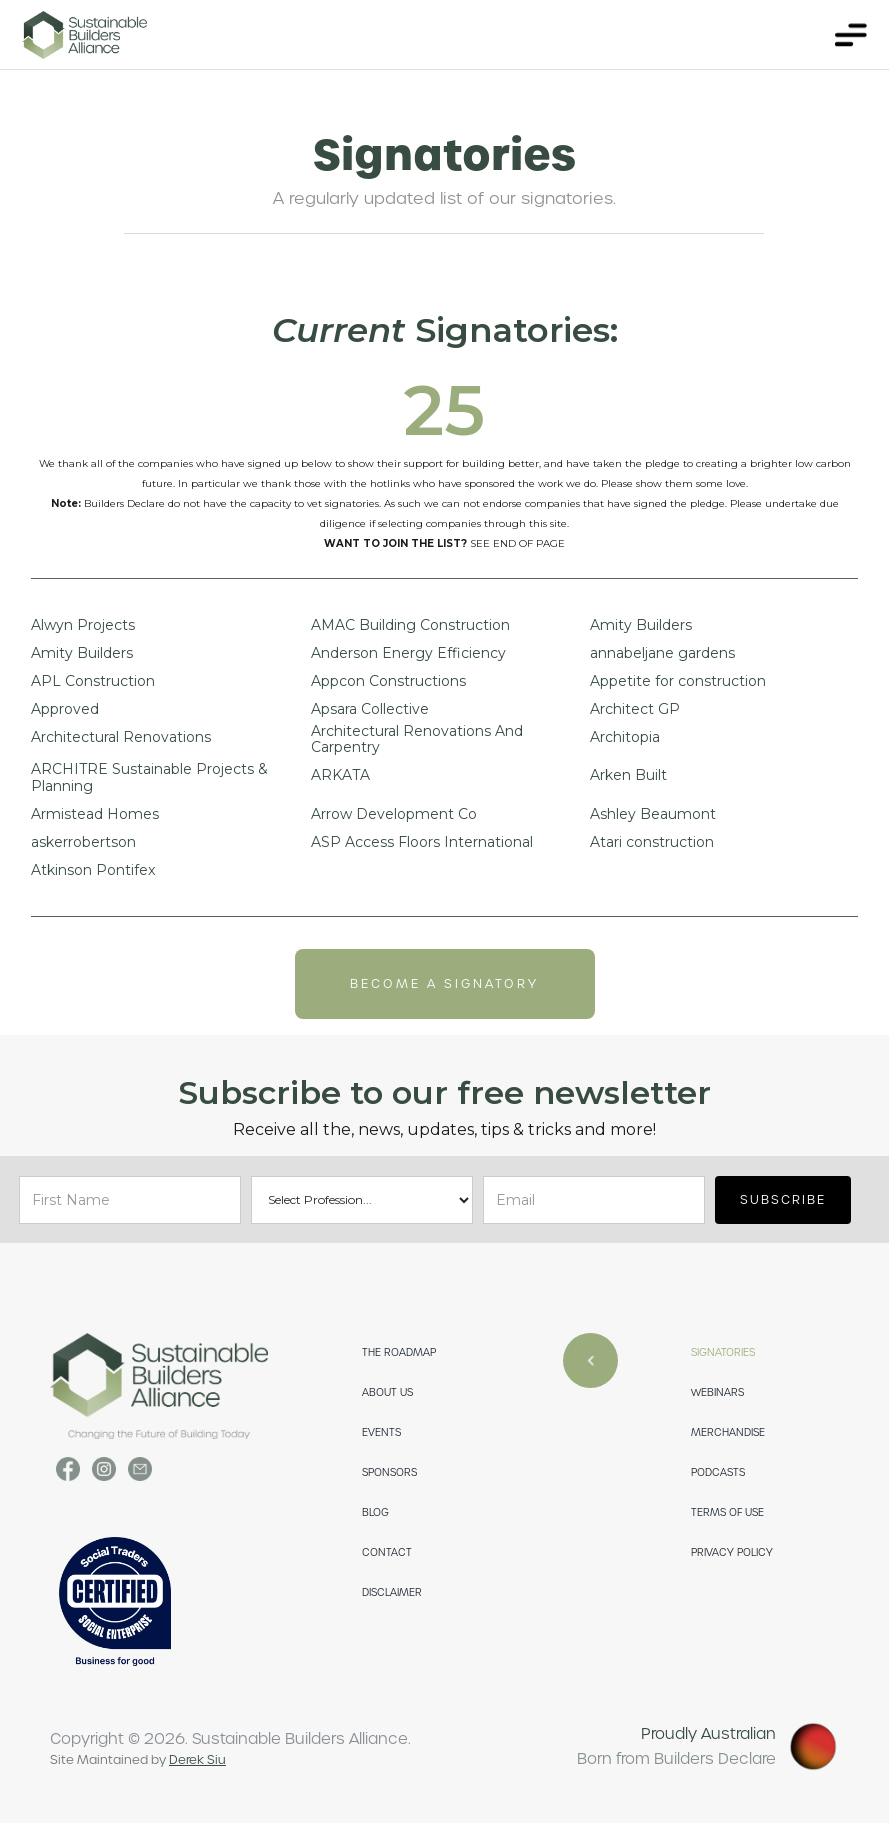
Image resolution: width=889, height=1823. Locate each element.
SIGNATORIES (723, 1352)
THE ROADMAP (399, 1352)
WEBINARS (717, 1392)
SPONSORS (389, 1472)
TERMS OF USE (727, 1512)
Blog (375, 1512)
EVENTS (381, 1432)
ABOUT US (387, 1392)
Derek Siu (197, 1760)
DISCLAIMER (392, 1592)
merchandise (728, 1432)
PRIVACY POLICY (732, 1552)
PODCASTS (718, 1472)
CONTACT (387, 1552)
